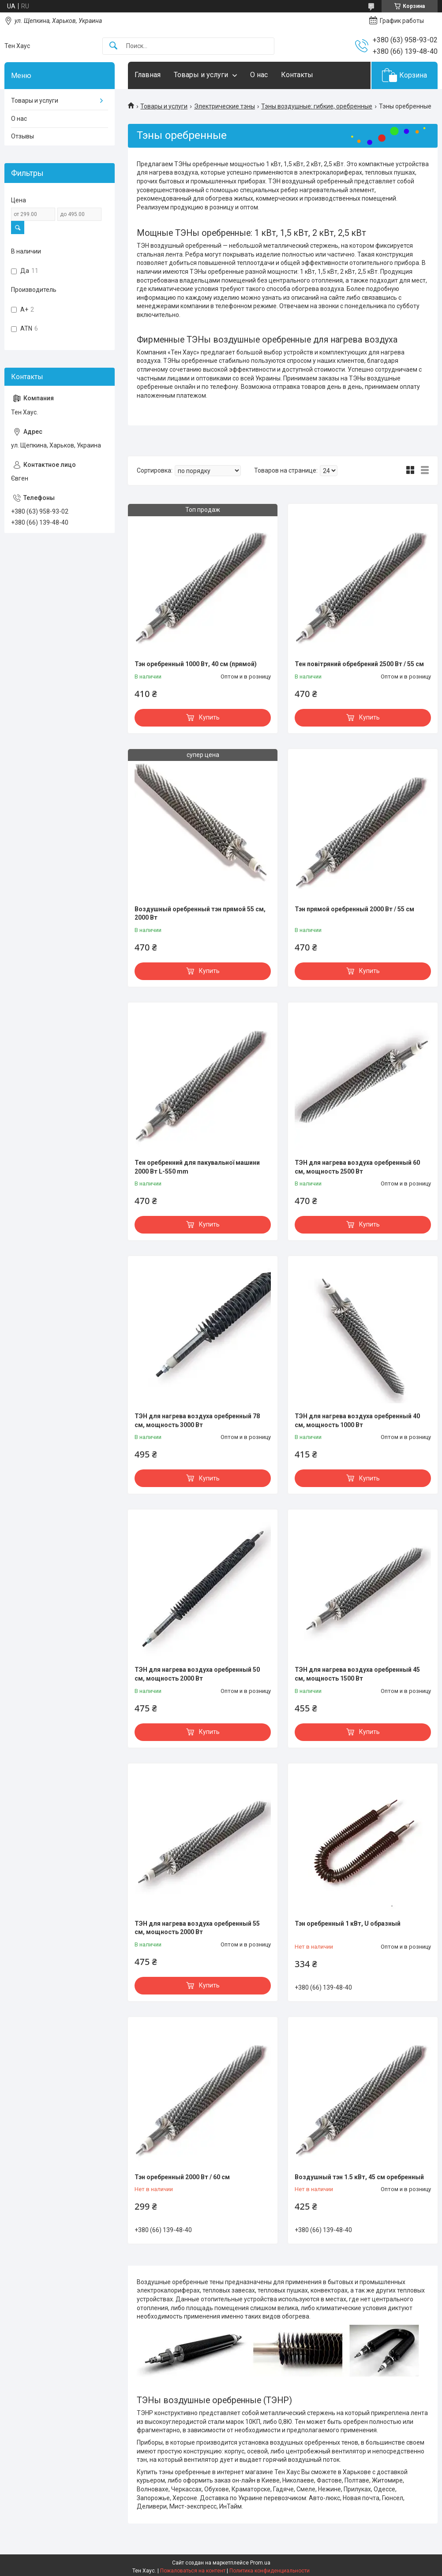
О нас (259, 75)
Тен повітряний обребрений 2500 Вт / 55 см (359, 663)
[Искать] (113, 46)
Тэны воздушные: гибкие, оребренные (316, 106)
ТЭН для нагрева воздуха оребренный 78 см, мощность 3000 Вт (197, 1420)
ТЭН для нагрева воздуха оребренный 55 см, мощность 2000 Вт (197, 1928)
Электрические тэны (224, 106)
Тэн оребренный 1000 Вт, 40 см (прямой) (196, 663)
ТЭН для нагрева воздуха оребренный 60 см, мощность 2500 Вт (357, 1167)
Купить (209, 717)
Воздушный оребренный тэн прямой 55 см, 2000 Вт (200, 913)
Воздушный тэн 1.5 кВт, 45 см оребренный (359, 2177)
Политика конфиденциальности (269, 2571)
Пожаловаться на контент (192, 2571)
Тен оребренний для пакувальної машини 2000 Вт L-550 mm (197, 1167)
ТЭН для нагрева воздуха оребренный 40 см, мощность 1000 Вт (357, 1420)
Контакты (297, 75)
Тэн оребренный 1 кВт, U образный (348, 1923)
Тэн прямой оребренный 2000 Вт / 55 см (354, 909)
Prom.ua (260, 2563)
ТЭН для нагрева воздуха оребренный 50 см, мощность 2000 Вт (197, 1674)
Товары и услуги (201, 75)
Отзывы (22, 136)
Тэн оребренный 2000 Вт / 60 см (182, 2177)
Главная (148, 75)
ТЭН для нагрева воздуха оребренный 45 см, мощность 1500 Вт (357, 1674)
